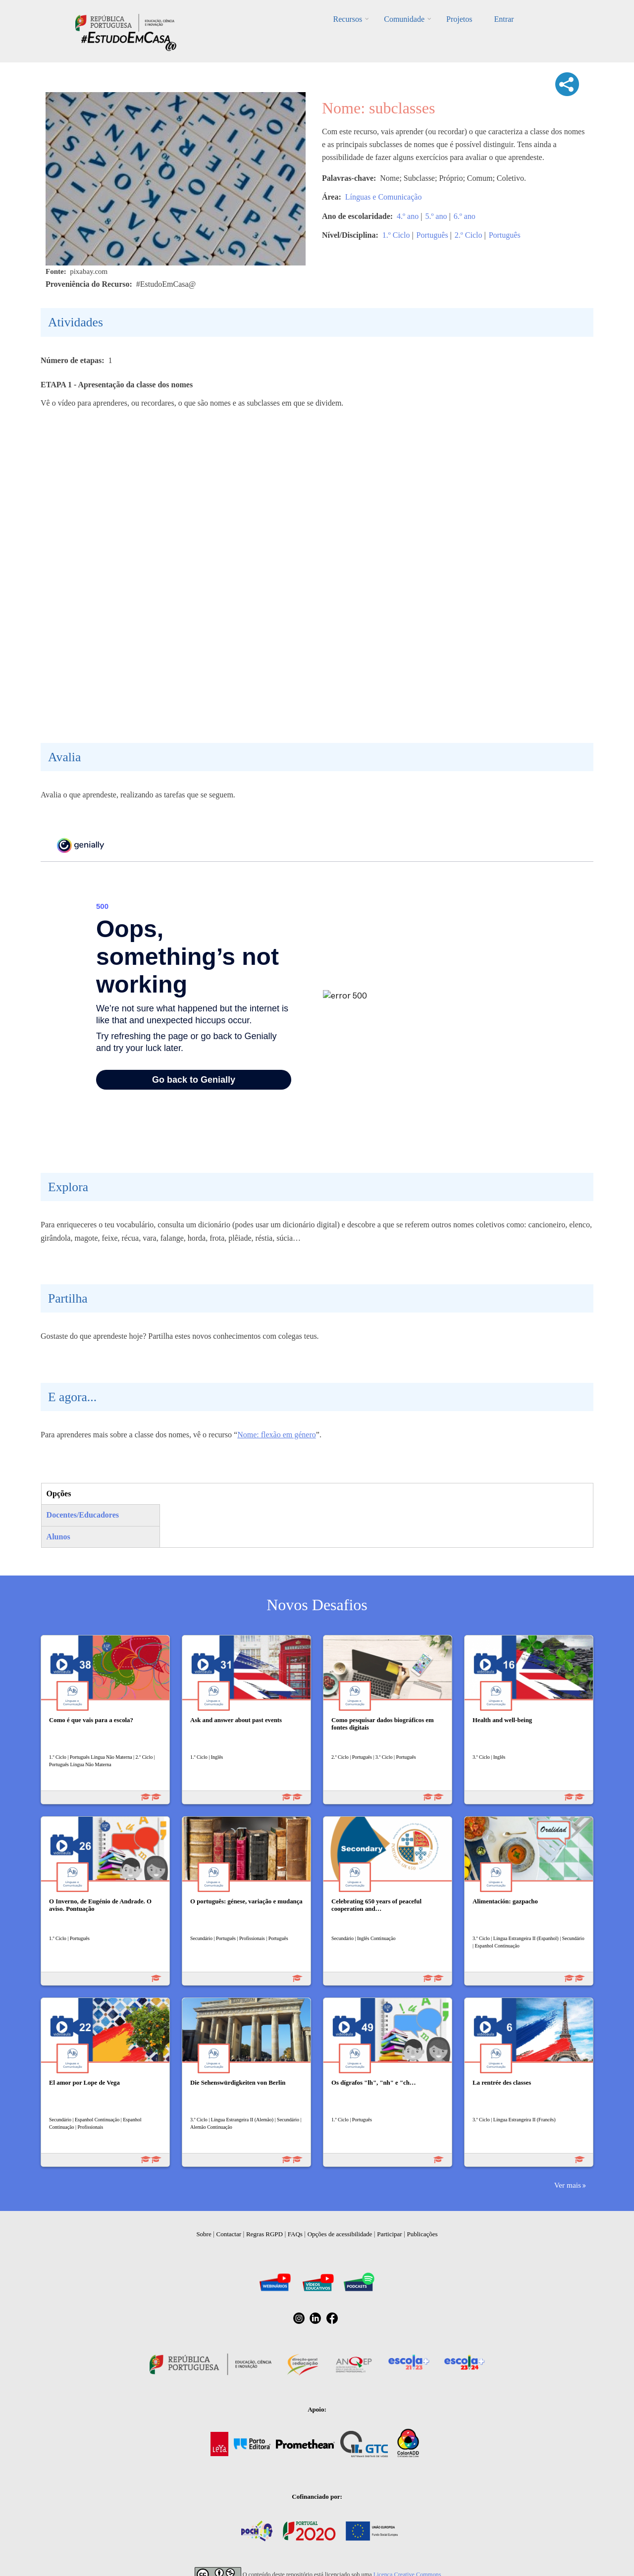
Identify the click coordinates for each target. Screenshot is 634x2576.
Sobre (203, 2234)
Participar (389, 2234)
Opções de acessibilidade (340, 2234)
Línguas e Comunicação (383, 197)
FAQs (295, 2234)
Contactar (229, 2234)
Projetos (459, 19)
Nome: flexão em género (276, 1434)
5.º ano (436, 216)
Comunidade (404, 19)
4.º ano (408, 216)
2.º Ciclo (468, 235)
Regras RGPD (264, 2234)
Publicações (422, 2234)
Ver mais (567, 2185)
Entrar (504, 19)
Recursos (348, 19)
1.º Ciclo (396, 235)
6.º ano (465, 216)
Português (432, 235)
